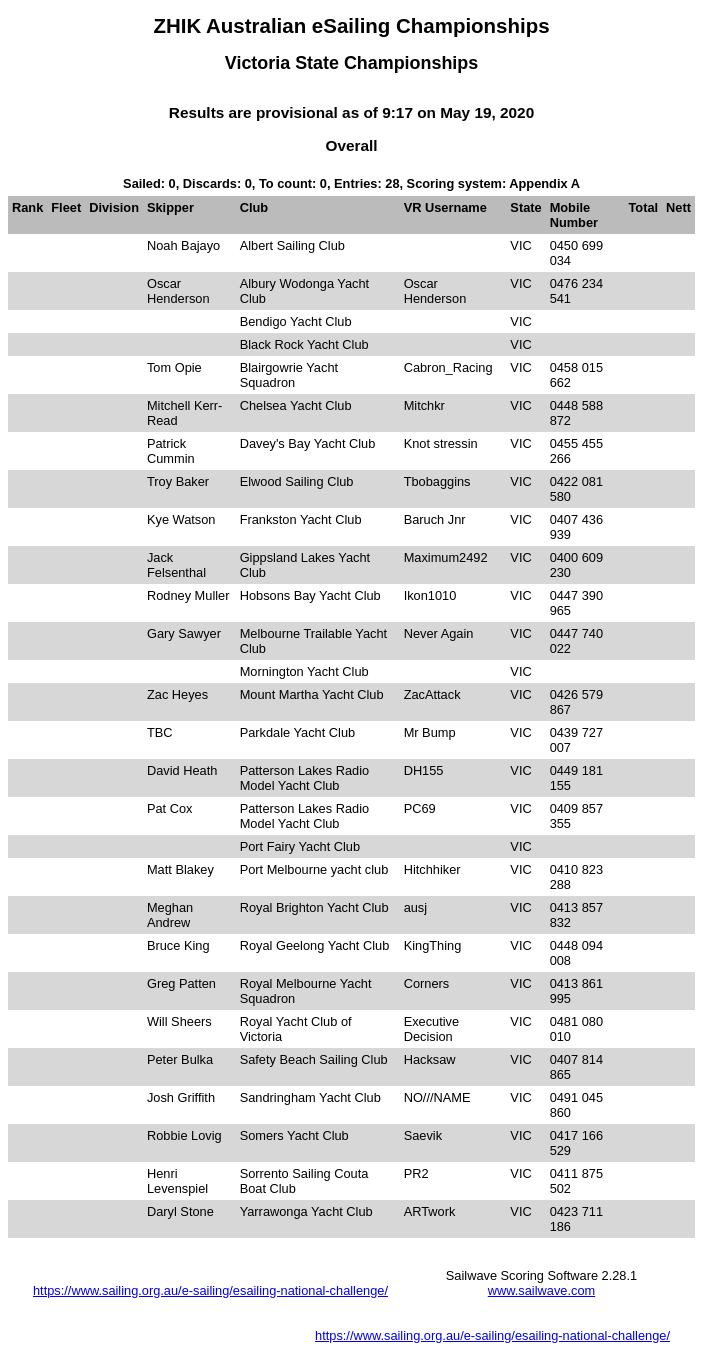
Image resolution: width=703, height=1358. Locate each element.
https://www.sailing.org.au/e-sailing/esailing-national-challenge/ (210, 1290)
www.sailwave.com (541, 1290)
